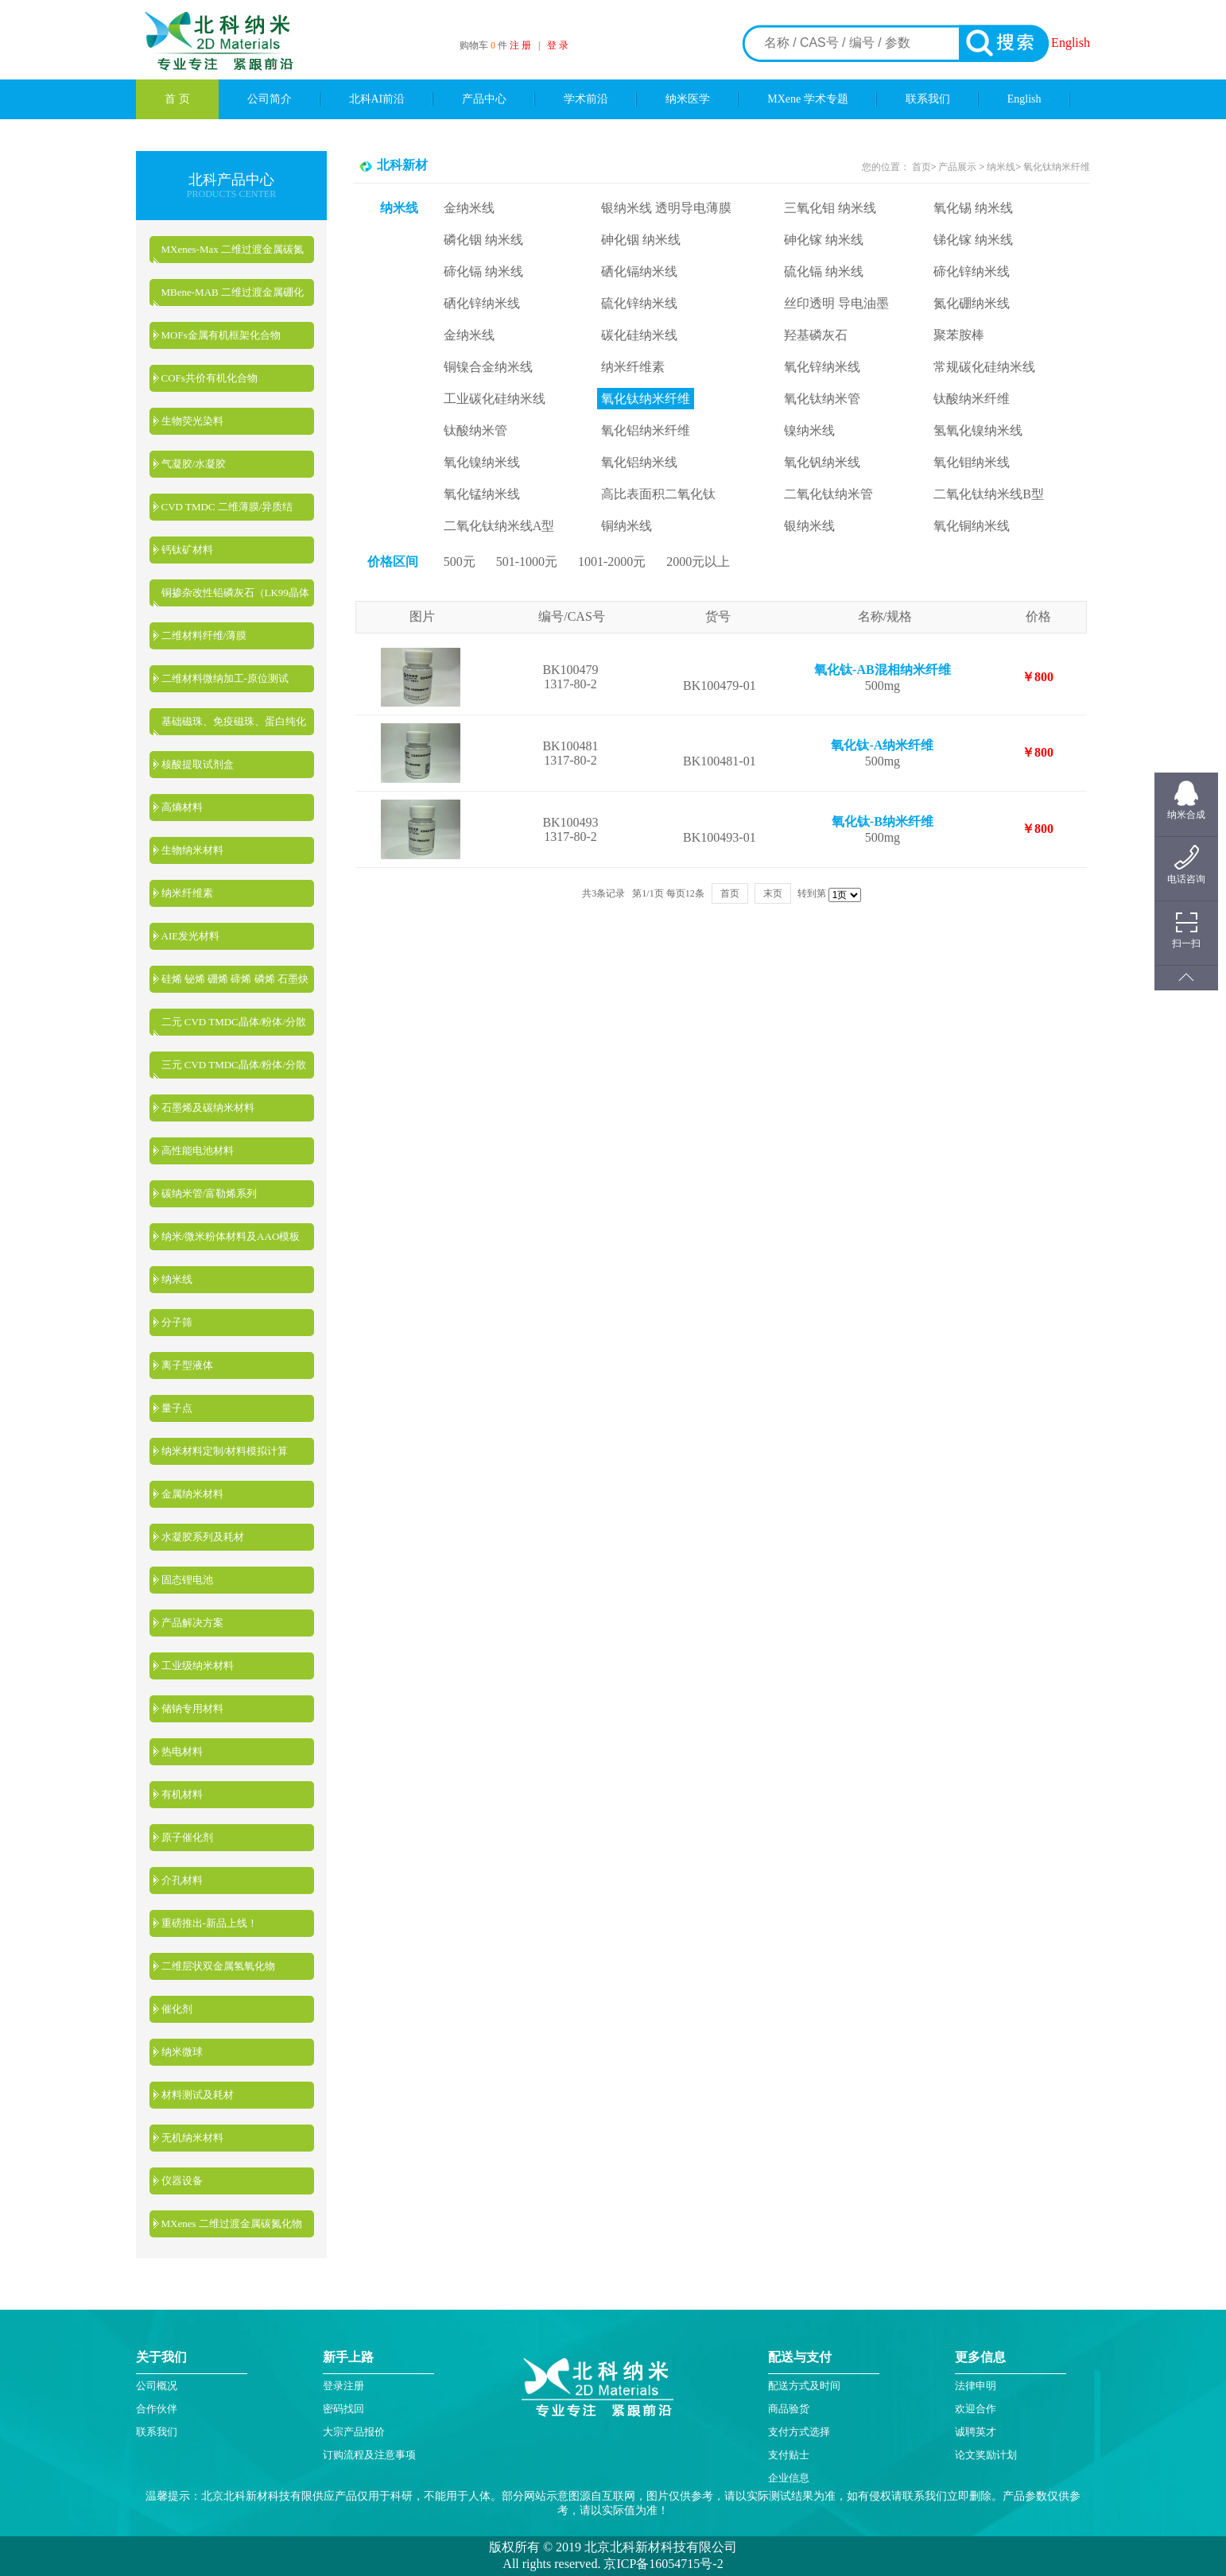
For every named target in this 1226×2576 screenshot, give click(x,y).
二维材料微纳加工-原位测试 (225, 678)
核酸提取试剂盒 (197, 764)
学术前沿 (586, 99)
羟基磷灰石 (816, 335)
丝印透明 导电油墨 (836, 303)
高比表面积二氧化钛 (658, 494)
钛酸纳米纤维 (971, 398)
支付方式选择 (799, 2432)
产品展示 (956, 166)
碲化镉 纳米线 (483, 271)
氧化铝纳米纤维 (645, 430)
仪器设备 (182, 2181)
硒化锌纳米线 (482, 303)
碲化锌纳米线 (971, 271)
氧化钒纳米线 (822, 462)
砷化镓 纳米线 (823, 239)
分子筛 (176, 1322)
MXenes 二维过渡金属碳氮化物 (231, 2223)
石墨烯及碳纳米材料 (207, 1108)
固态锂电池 (187, 1580)
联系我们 (928, 99)
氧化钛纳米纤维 (1056, 166)
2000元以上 (698, 561)
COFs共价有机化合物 (209, 378)
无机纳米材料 (192, 2138)
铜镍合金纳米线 (488, 367)
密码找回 (343, 2409)
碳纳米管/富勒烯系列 (209, 1193)
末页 (772, 893)
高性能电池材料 (197, 1150)
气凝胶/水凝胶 (194, 464)
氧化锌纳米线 (822, 367)
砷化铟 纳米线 (641, 239)
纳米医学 (687, 99)
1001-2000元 (612, 561)
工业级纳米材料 (197, 1665)
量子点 (176, 1408)
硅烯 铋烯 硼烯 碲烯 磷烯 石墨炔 (234, 979)
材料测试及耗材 (197, 2095)
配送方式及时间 (804, 2386)
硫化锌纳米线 (639, 303)
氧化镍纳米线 (482, 462)
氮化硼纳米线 (971, 303)
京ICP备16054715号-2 (661, 2563)
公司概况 (156, 2386)
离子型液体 (187, 1365)
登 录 (557, 45)
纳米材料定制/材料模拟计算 (225, 1451)
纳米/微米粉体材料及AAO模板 (231, 1236)
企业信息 (788, 2478)
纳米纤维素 (187, 893)
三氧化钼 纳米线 (830, 208)
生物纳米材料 (192, 850)
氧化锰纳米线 (482, 494)
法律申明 (975, 2386)
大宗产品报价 (354, 2432)
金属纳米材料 (192, 1494)
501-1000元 (526, 561)
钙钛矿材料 (187, 550)
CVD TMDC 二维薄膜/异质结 (227, 507)
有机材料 (182, 1794)
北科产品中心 (231, 180)
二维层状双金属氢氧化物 (218, 1966)
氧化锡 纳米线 (973, 208)
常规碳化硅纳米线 (984, 367)
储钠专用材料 (192, 1708)
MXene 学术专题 (807, 99)
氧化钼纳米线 (971, 462)
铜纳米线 (626, 526)
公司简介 (269, 99)
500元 (459, 561)
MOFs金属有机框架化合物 (221, 335)
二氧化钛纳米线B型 (988, 494)
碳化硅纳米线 (639, 335)
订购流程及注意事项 (369, 2455)
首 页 (177, 99)
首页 (921, 166)
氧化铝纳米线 (639, 462)
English (1070, 42)
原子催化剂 (187, 1837)
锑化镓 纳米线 (973, 239)
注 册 (520, 45)
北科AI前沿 (377, 99)
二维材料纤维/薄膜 (204, 635)
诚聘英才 (975, 2432)
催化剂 (176, 2009)
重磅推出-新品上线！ (209, 1923)
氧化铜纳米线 (971, 526)
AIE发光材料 (190, 936)
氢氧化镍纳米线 (977, 430)
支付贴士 (788, 2455)
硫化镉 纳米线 (823, 271)
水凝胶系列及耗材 (202, 1537)
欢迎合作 (975, 2409)
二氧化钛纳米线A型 (499, 526)
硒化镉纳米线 (639, 271)
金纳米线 (469, 208)
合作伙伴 (156, 2409)
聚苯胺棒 (958, 335)
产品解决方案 (192, 1623)
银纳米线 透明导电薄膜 (666, 208)
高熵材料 (182, 807)
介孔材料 (182, 1880)
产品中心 (484, 99)
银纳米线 (809, 526)
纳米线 (176, 1279)
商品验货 (788, 2409)
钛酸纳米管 (475, 430)
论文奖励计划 (986, 2455)
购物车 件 (485, 45)
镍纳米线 (809, 430)
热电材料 (182, 1751)
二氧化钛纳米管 (828, 494)
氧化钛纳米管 (822, 398)
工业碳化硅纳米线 (494, 398)
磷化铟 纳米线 (483, 239)
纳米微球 (182, 2052)
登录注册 (343, 2386)
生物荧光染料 (192, 421)
